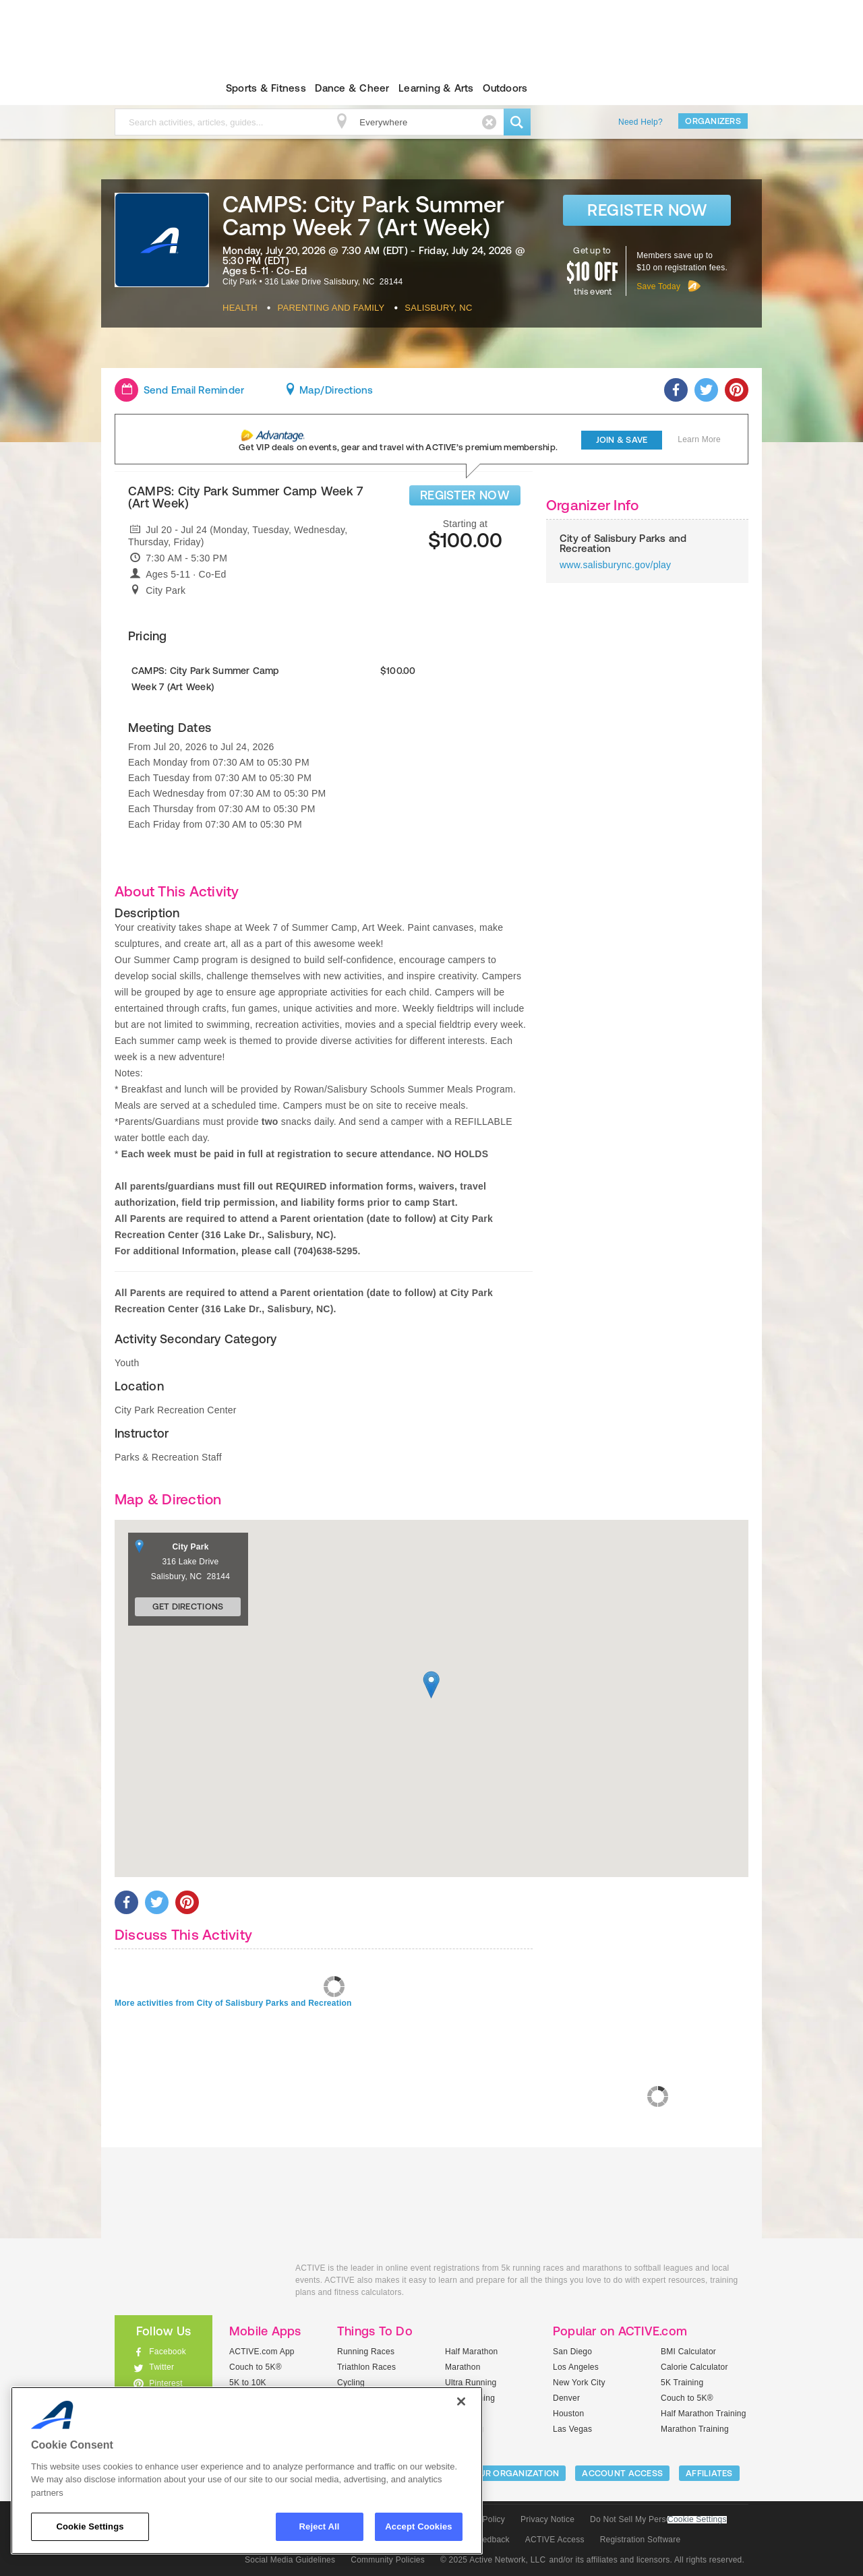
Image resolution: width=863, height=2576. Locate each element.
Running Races (365, 2351)
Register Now (647, 210)
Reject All (319, 2526)
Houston (568, 2413)
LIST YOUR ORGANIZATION (503, 2473)
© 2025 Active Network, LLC (493, 2560)
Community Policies (388, 2560)
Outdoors (505, 88)
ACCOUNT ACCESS (622, 2473)
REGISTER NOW (465, 495)
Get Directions (188, 1606)
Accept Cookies (418, 2526)
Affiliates (709, 2473)
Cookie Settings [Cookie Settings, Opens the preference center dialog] (89, 2526)
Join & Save (622, 440)
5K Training (682, 2382)
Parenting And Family (331, 308)
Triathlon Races (366, 2367)
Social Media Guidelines (290, 2560)
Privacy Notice (547, 2519)
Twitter (161, 2367)
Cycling (351, 2382)
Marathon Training (695, 2429)
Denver (566, 2398)
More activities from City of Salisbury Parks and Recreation (233, 2003)
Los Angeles (576, 2367)
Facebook (167, 2351)
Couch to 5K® (255, 2367)
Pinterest (166, 2383)
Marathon (463, 2367)
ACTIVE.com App (262, 2351)
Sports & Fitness (266, 88)
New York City (579, 2382)
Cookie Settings (697, 2519)
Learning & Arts (436, 88)
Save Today (658, 286)
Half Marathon (471, 2351)
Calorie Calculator (694, 2367)
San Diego (572, 2351)
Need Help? (640, 122)
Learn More (699, 439)
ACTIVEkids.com (152, 88)
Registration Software (640, 2539)
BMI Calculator (688, 2351)
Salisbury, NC (438, 308)
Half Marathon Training (703, 2413)
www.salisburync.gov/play (615, 564)
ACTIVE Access (555, 2539)
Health (240, 308)
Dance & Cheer (352, 88)
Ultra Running (471, 2382)
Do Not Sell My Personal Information (658, 2519)
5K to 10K (247, 2382)
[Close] (461, 2401)
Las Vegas (572, 2429)
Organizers (713, 121)
